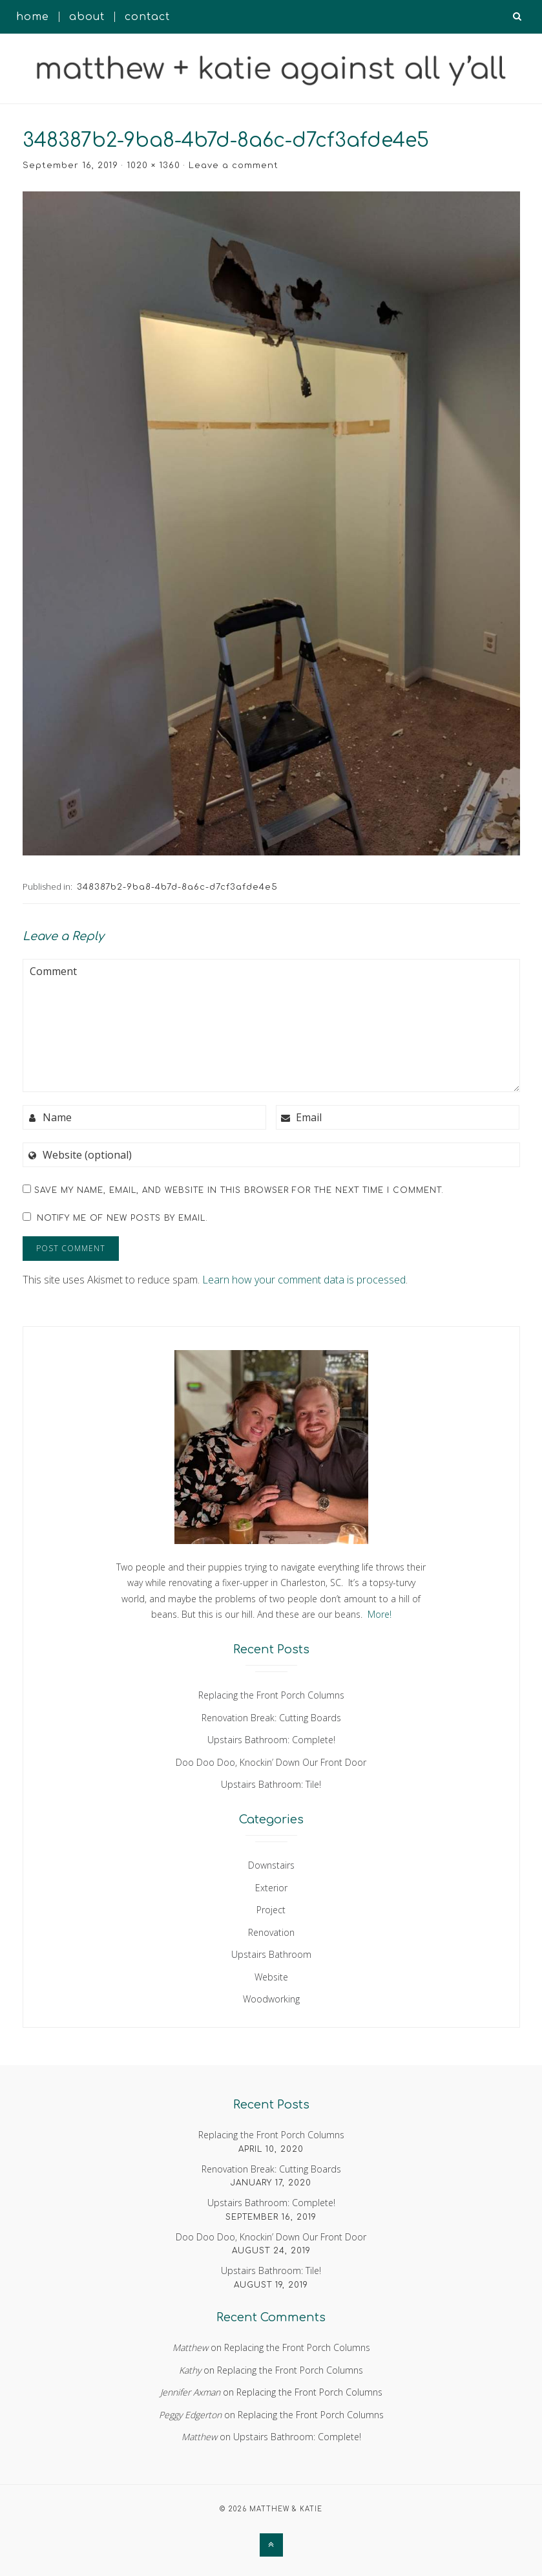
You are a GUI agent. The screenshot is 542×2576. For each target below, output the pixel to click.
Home (32, 17)
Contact (147, 17)
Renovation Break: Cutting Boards (271, 1718)
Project (271, 1910)
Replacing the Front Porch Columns (271, 1695)
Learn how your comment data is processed (304, 1279)
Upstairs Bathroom (271, 1954)
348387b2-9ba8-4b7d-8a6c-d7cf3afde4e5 (177, 887)
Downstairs (271, 1865)
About (87, 17)
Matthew (190, 2347)
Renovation (271, 1932)
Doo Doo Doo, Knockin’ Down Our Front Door (271, 1762)
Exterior (271, 1888)
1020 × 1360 (153, 165)
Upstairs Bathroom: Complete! (271, 1739)
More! (379, 1614)
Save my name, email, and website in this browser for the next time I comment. (239, 1190)
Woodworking (271, 1999)
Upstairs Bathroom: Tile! (271, 1784)
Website (271, 1977)
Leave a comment (233, 165)
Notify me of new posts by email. (122, 1218)
